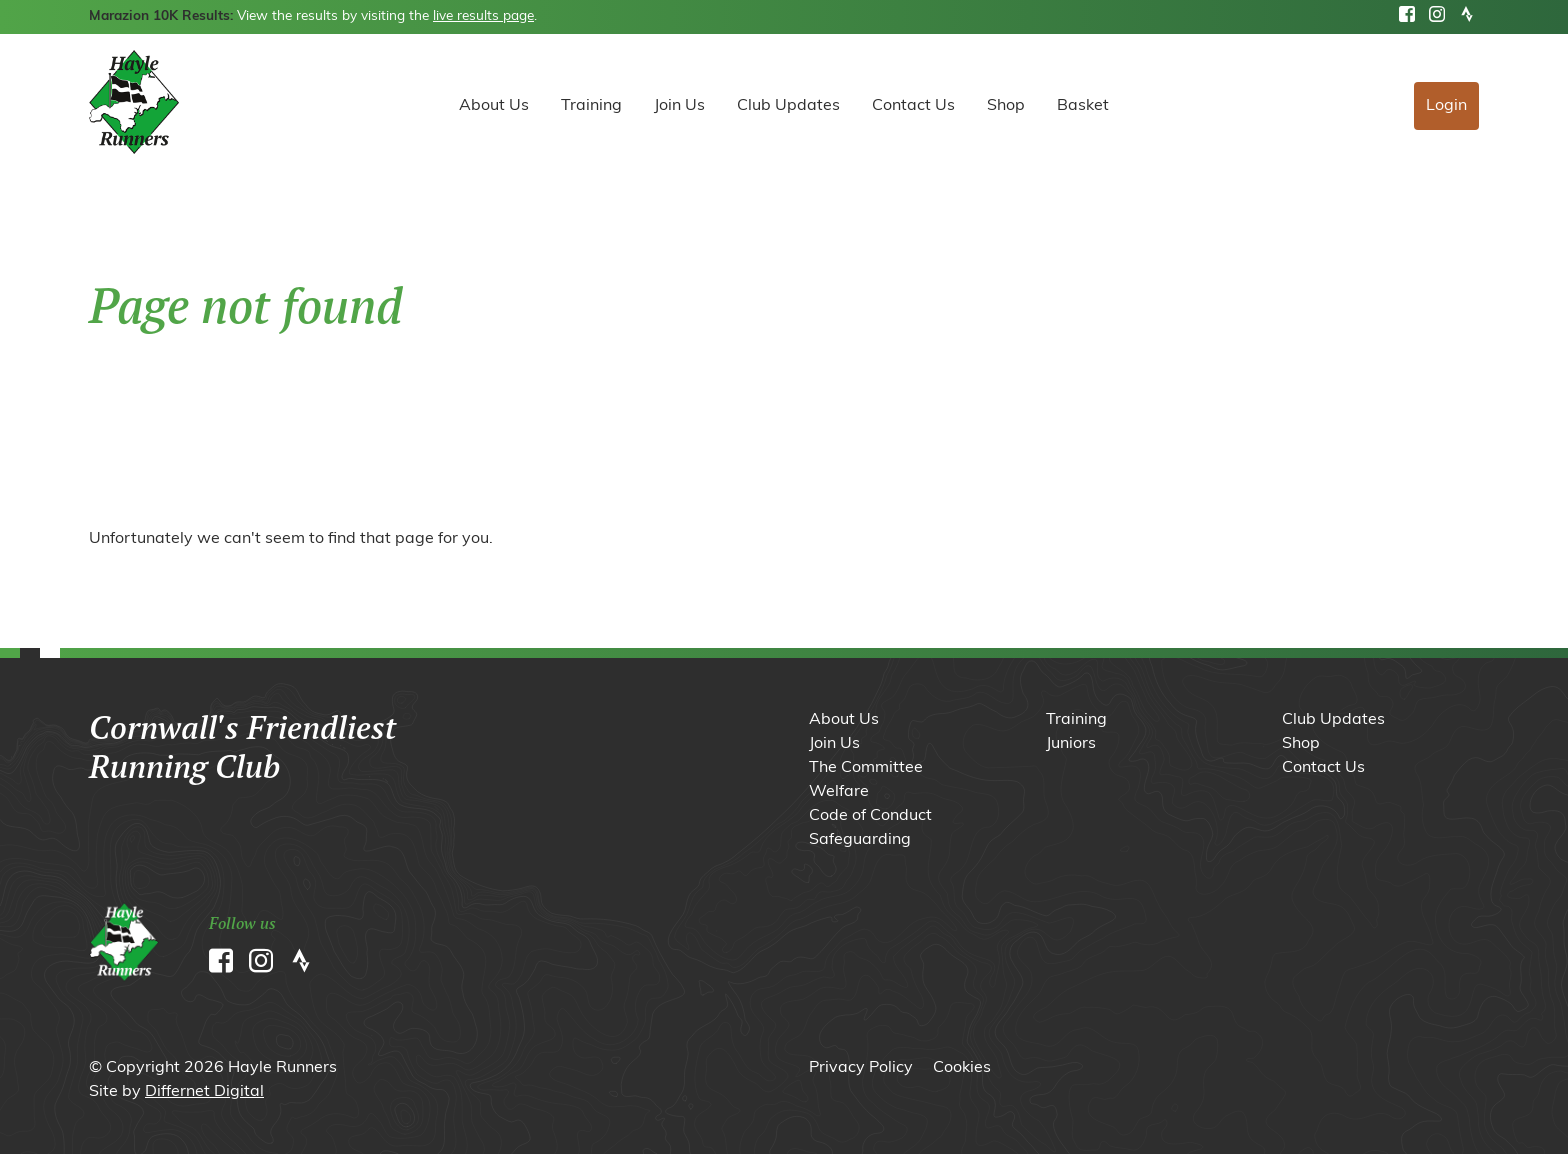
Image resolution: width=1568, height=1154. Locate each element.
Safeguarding (860, 840)
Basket (1083, 106)
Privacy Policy (861, 1068)
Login (1446, 106)
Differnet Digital (204, 1092)
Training (591, 106)
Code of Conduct (870, 816)
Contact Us (913, 106)
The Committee (866, 768)
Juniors (1071, 744)
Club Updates (788, 106)
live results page (483, 16)
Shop (1006, 106)
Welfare (839, 792)
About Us (494, 106)
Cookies (962, 1068)
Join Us (679, 106)
